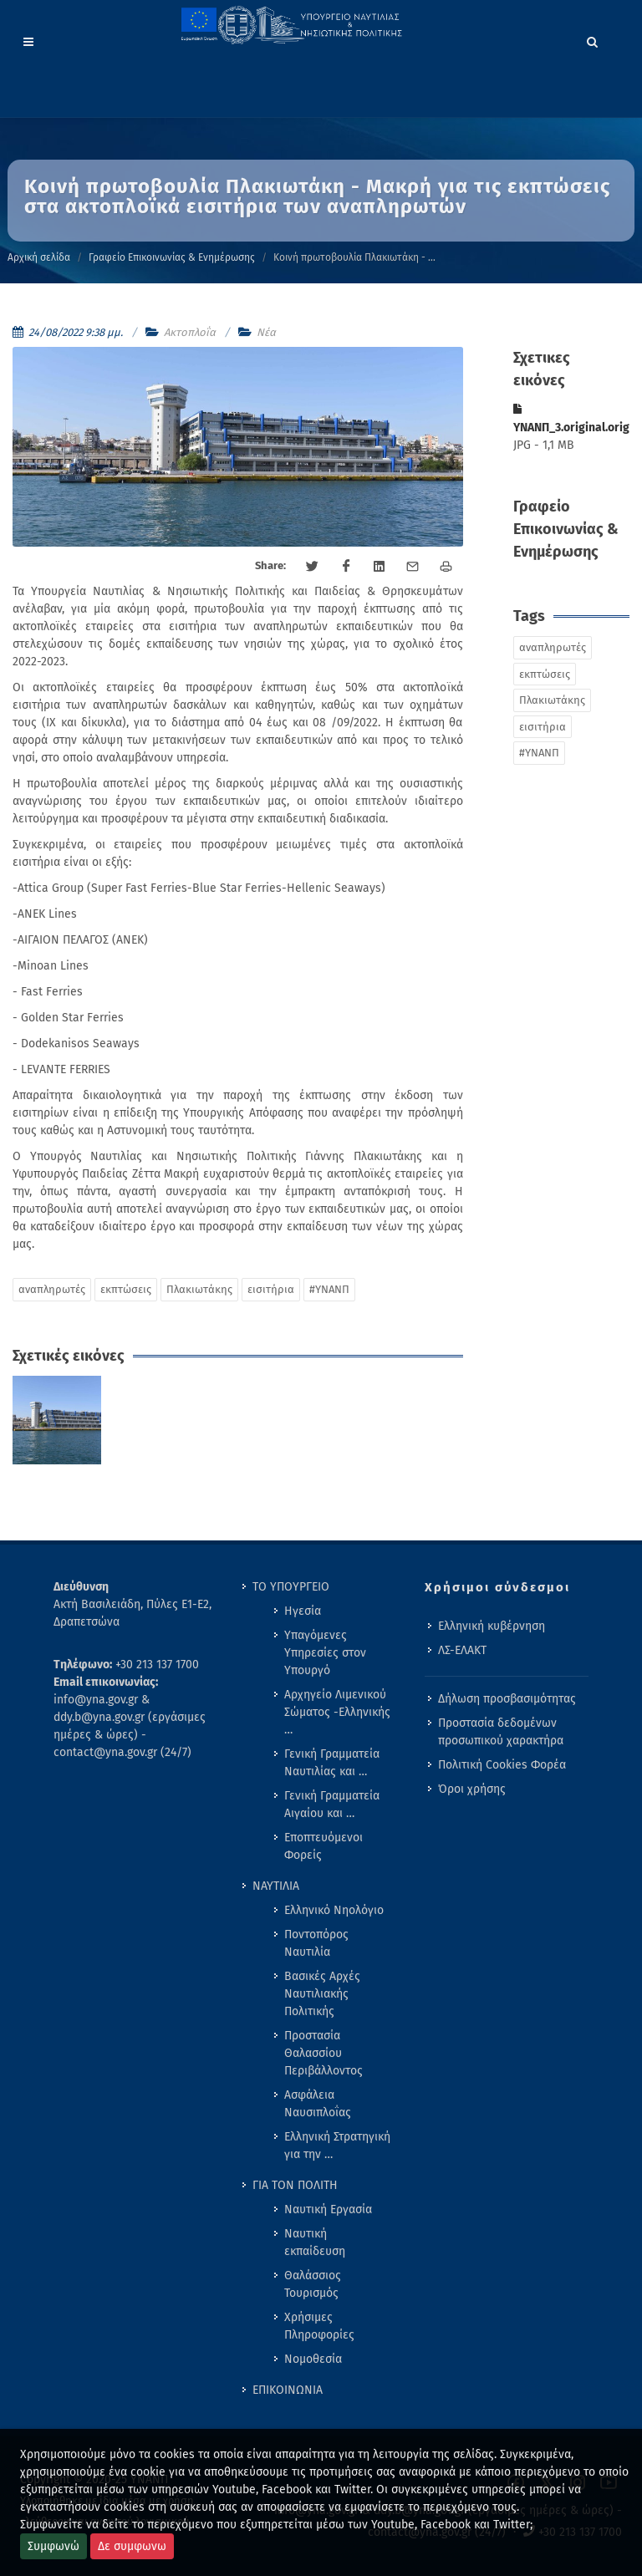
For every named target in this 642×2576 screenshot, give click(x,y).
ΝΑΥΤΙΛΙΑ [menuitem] (275, 1886)
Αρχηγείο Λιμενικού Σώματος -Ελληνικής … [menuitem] (337, 1712)
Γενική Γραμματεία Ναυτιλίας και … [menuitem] (332, 1763)
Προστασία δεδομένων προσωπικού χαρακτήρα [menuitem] (500, 1732)
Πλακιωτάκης (199, 1289)
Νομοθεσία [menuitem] (313, 2359)
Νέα (266, 332)
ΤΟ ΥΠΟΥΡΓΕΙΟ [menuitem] (290, 1587)
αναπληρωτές (51, 1289)
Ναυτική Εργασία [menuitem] (328, 2209)
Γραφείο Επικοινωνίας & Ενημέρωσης (172, 257)
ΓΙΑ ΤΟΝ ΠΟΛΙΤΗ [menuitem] (295, 2185)
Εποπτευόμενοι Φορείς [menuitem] (323, 1846)
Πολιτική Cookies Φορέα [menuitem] (502, 1765)
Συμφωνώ (53, 2546)
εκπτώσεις (125, 1289)
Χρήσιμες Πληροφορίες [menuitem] (319, 2326)
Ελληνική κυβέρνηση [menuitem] (491, 1626)
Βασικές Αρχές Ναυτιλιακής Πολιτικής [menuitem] (322, 1994)
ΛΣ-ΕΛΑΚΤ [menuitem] (462, 1650)
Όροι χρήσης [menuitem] (472, 1789)
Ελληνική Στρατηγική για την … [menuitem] (337, 2145)
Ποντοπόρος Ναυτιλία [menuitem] (316, 1943)
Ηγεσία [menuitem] (302, 1611)
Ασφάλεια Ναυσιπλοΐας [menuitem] (317, 2104)
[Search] (593, 39)
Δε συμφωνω (132, 2546)
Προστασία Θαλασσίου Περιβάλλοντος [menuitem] (323, 2053)
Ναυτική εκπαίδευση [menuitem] (314, 2242)
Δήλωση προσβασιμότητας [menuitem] (507, 1699)
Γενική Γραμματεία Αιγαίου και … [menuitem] (332, 1804)
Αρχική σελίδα (39, 257)
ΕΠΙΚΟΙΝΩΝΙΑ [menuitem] (287, 2390)
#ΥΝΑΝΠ (329, 1289)
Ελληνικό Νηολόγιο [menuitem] (334, 1910)
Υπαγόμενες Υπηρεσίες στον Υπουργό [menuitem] (325, 1652)
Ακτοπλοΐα (190, 332)
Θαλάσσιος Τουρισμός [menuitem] (312, 2284)
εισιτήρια (270, 1289)
